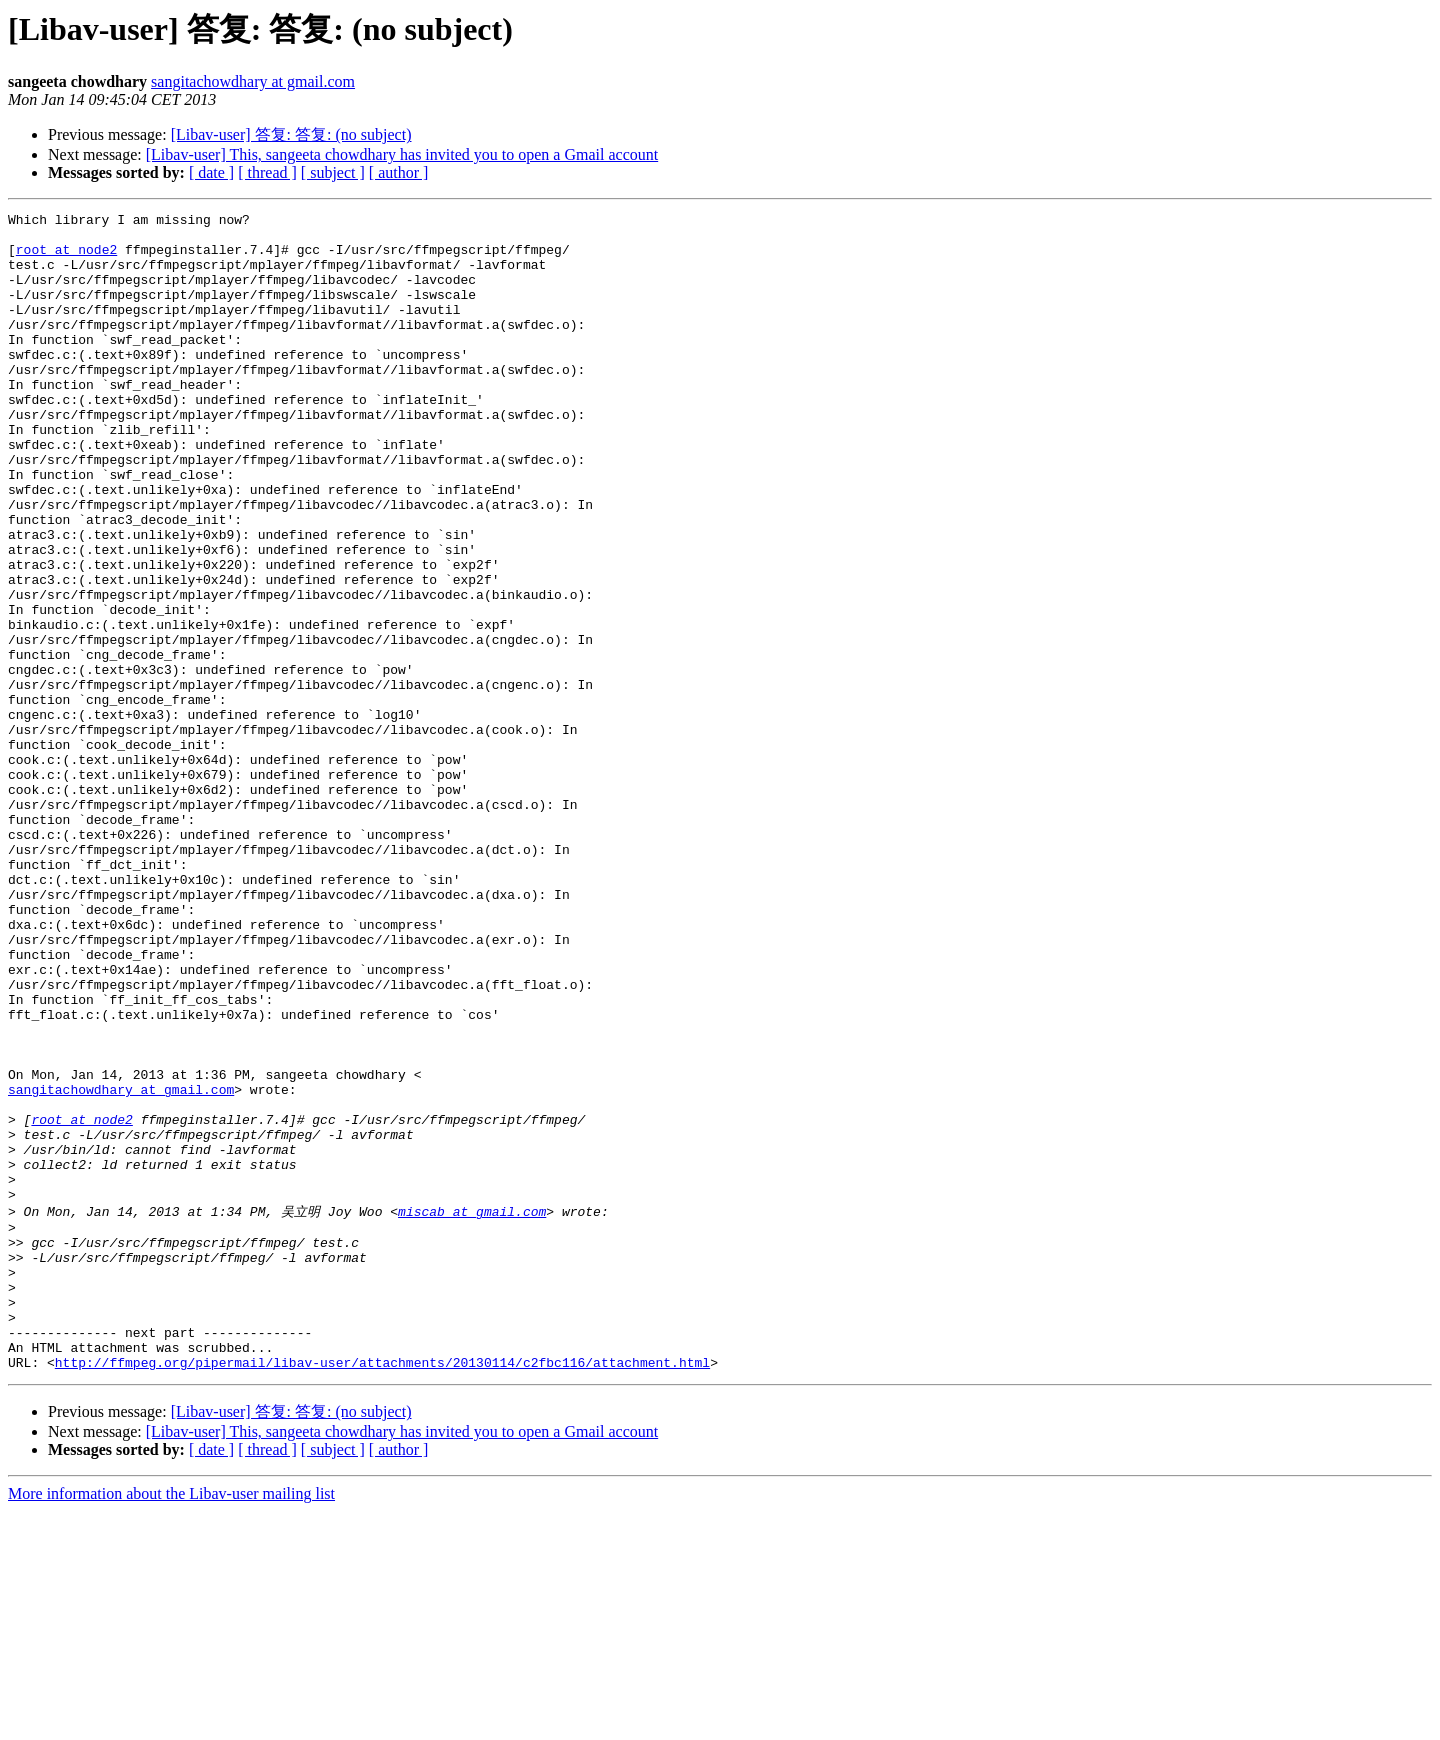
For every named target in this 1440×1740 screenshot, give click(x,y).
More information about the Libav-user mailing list (171, 1722)
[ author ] (399, 172)
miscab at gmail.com (472, 1410)
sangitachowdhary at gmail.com (253, 81)
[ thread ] (267, 172)
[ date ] (211, 172)
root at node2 (66, 258)
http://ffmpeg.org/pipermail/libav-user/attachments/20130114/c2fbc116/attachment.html (382, 1591)
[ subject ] (333, 172)
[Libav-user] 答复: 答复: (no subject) (291, 134)
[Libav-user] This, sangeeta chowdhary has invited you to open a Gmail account (402, 154)
